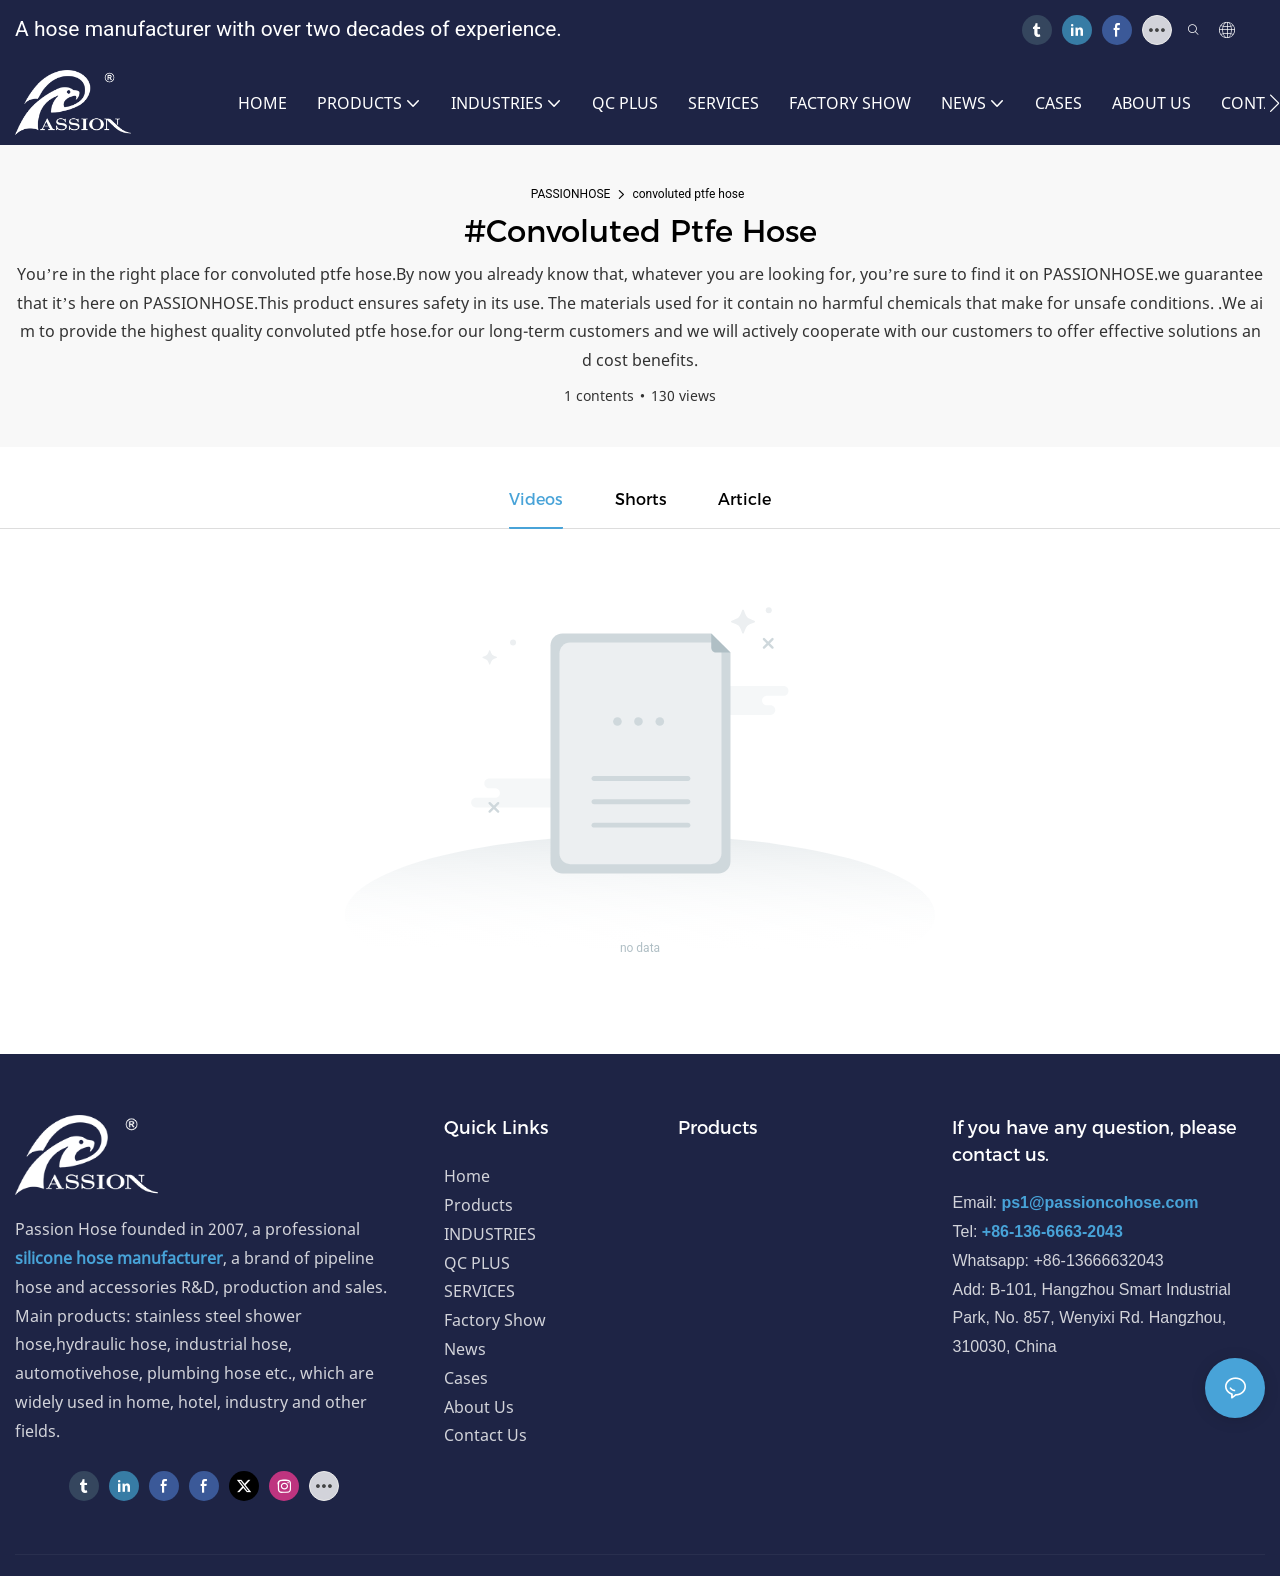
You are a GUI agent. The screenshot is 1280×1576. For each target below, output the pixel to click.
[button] (1274, 103)
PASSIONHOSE (571, 194)
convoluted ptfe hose (688, 194)
